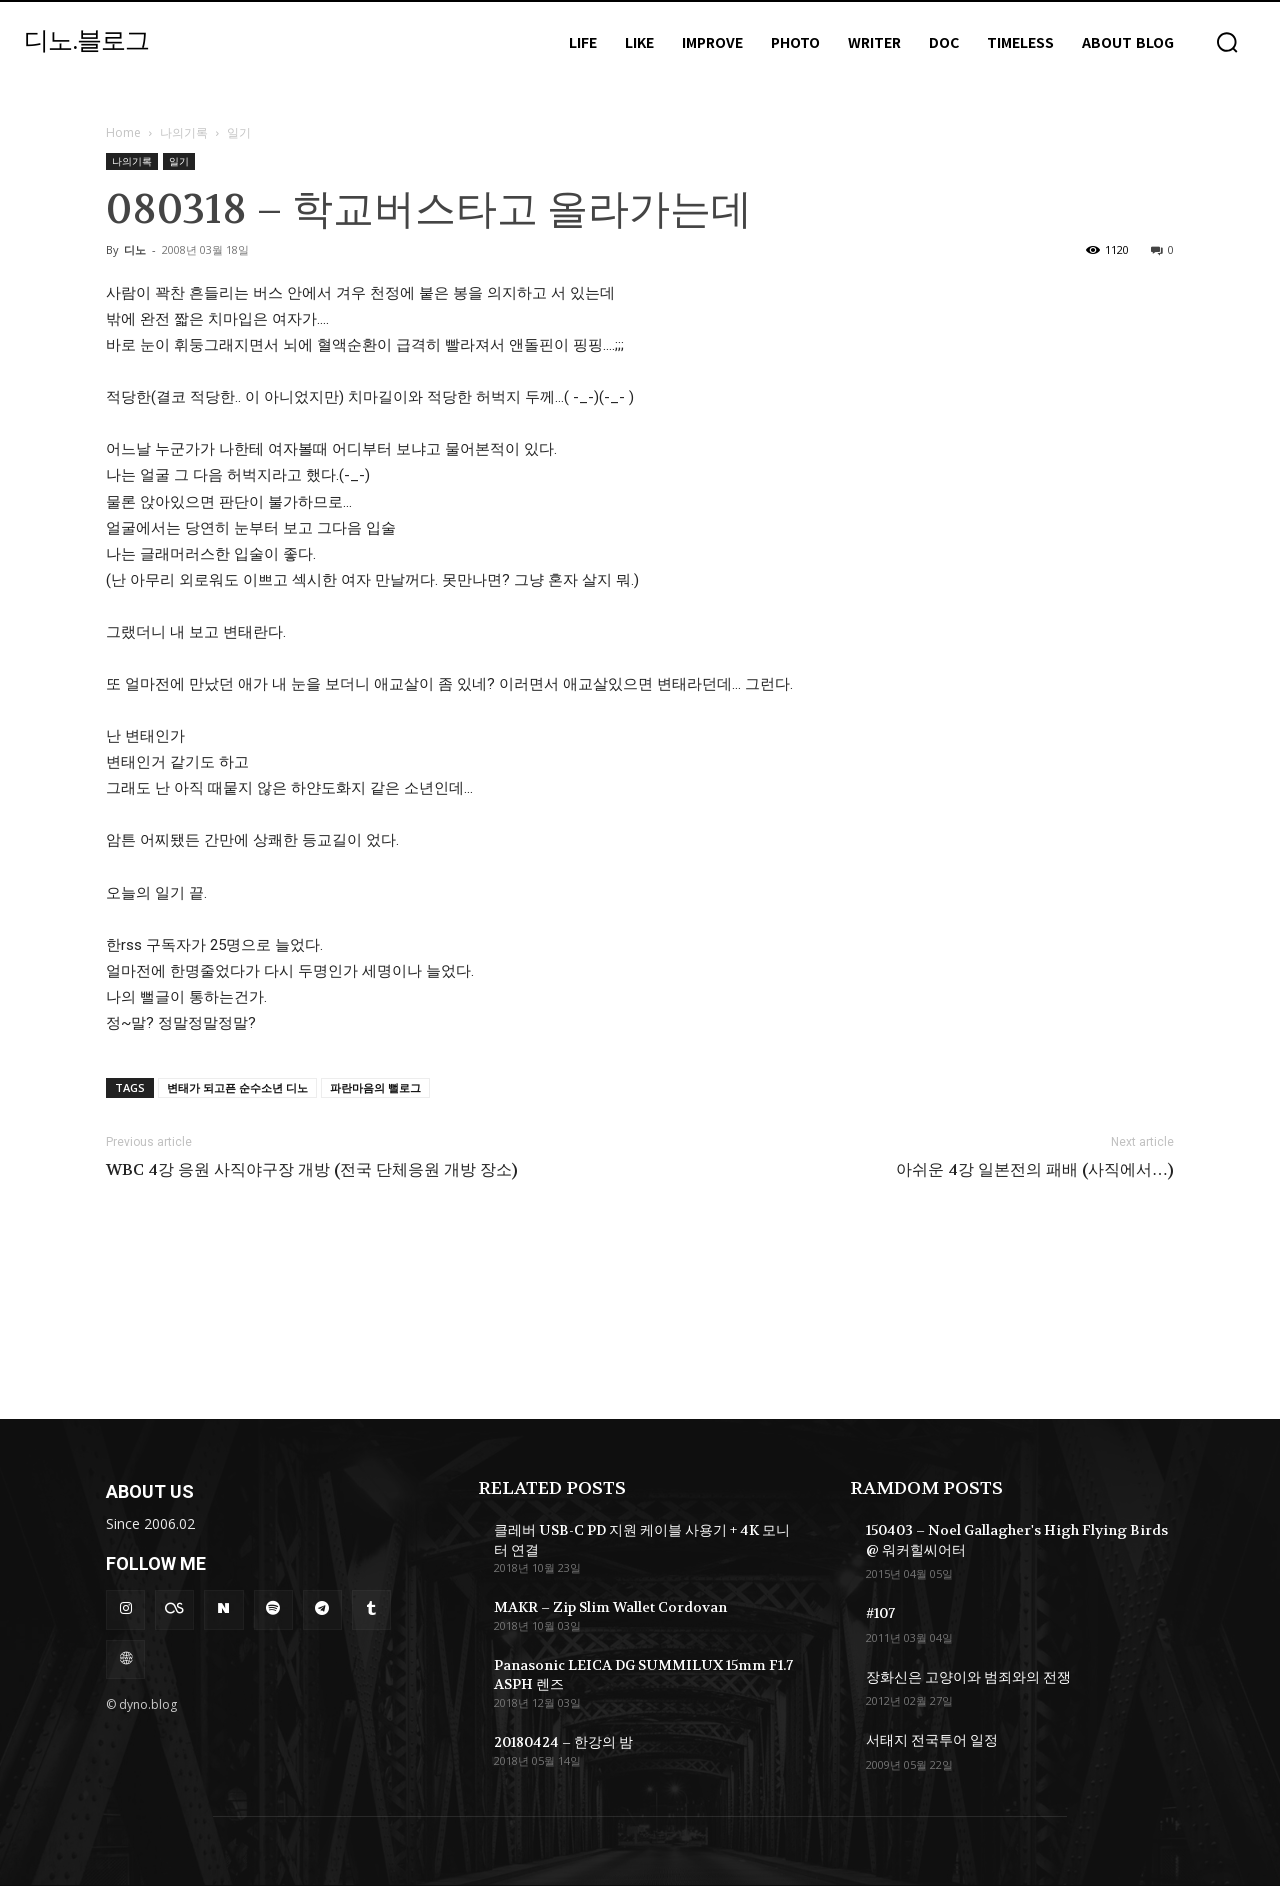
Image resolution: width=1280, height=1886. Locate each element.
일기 (179, 161)
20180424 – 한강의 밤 (563, 1742)
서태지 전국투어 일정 (932, 1740)
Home (123, 132)
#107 (880, 1613)
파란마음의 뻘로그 (375, 1087)
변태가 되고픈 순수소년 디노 (237, 1087)
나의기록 (184, 132)
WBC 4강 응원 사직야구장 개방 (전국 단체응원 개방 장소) (312, 1170)
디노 (135, 249)
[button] (1227, 42)
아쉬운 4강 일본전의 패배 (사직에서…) (1035, 1170)
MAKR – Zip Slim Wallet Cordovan (610, 1607)
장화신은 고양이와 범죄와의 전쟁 (968, 1677)
